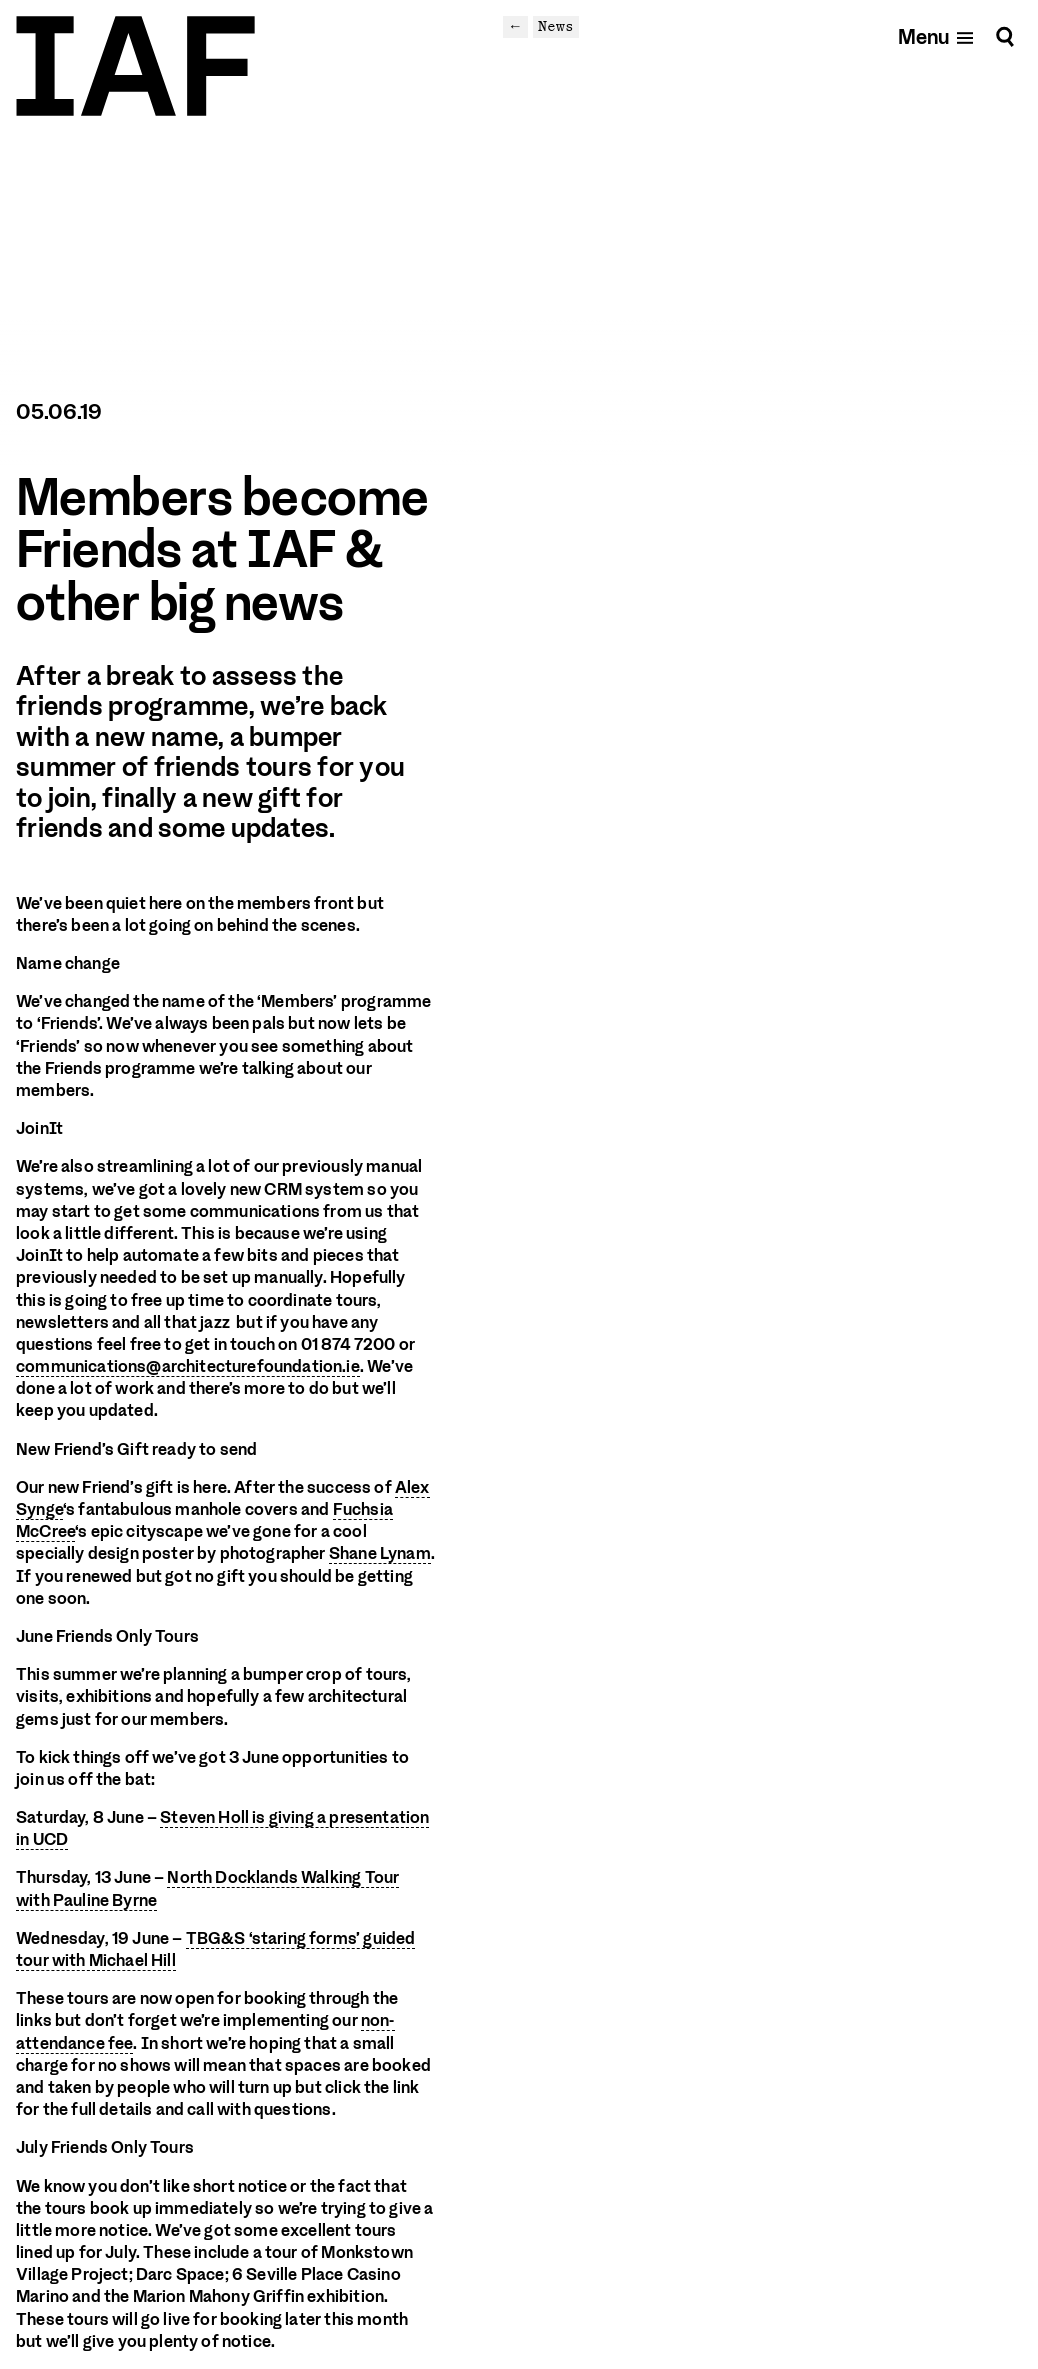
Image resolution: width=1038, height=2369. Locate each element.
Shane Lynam (380, 1553)
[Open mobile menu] (936, 36)
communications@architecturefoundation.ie (188, 1366)
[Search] (1005, 36)
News (556, 26)
